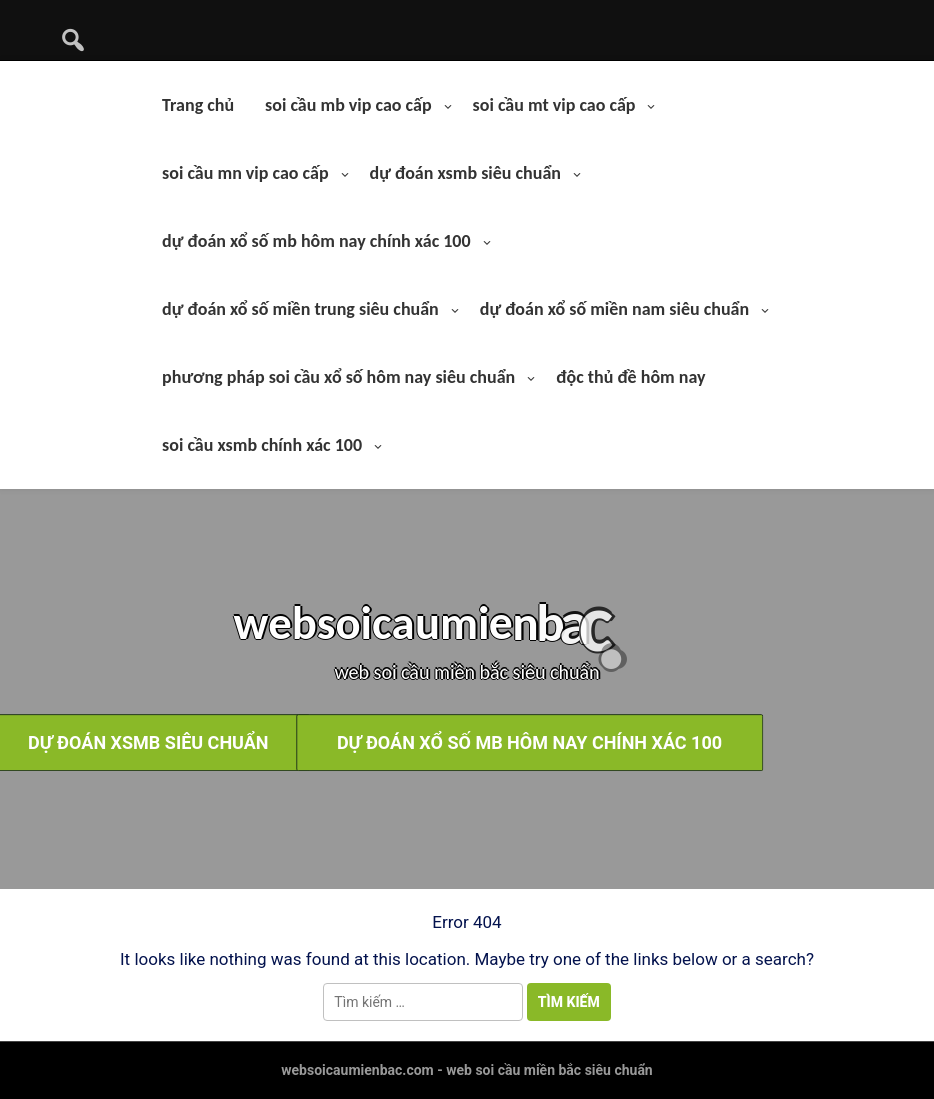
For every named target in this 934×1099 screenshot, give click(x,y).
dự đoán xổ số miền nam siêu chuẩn (614, 309)
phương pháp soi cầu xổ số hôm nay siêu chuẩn (338, 377)
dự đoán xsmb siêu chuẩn (465, 173)
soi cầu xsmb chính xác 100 (262, 445)
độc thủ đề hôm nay (630, 377)
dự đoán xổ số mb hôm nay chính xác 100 (316, 241)
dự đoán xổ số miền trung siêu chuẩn (300, 309)
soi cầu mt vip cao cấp (554, 105)
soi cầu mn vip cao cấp (245, 173)
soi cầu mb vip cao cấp (348, 105)
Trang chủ (198, 105)
